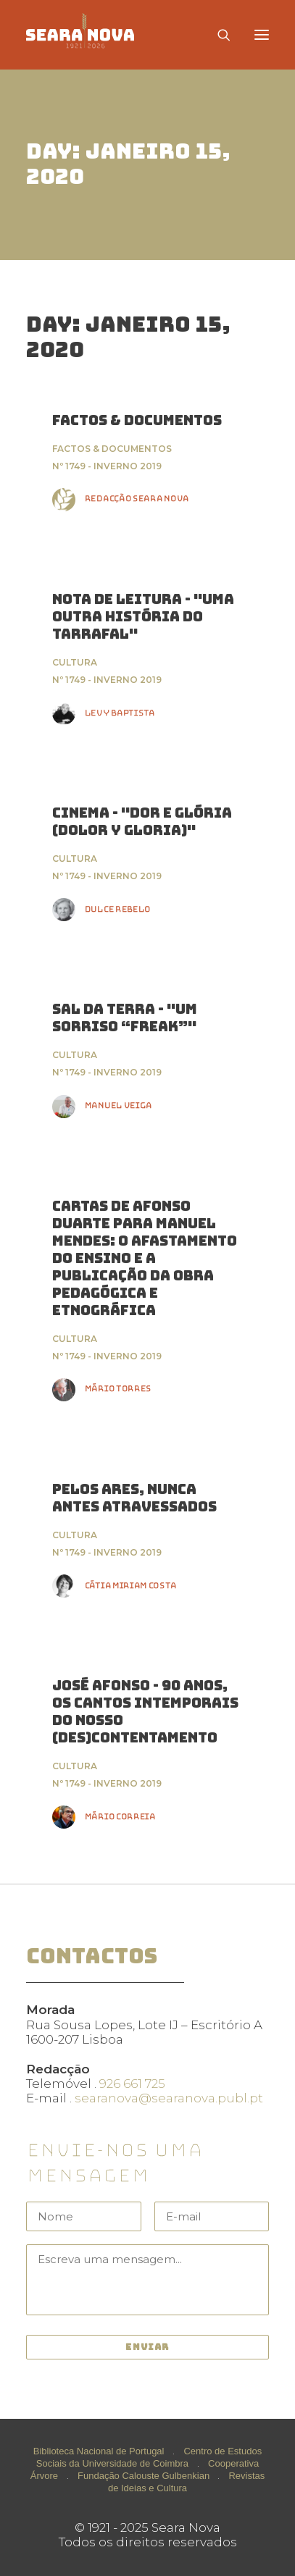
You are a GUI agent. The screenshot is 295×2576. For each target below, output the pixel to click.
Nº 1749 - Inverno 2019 (107, 466)
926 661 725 (132, 2083)
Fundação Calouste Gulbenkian (143, 2475)
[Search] (217, 34)
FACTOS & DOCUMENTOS (137, 420)
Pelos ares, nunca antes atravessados (134, 1498)
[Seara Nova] (91, 34)
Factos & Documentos (112, 448)
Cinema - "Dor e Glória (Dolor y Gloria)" (142, 821)
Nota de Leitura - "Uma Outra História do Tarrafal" (143, 616)
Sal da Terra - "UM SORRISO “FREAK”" (124, 1018)
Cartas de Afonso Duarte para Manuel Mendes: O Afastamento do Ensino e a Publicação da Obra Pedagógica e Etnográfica (144, 1258)
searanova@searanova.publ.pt (169, 2098)
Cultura (74, 662)
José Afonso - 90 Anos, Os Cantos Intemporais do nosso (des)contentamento (145, 1712)
